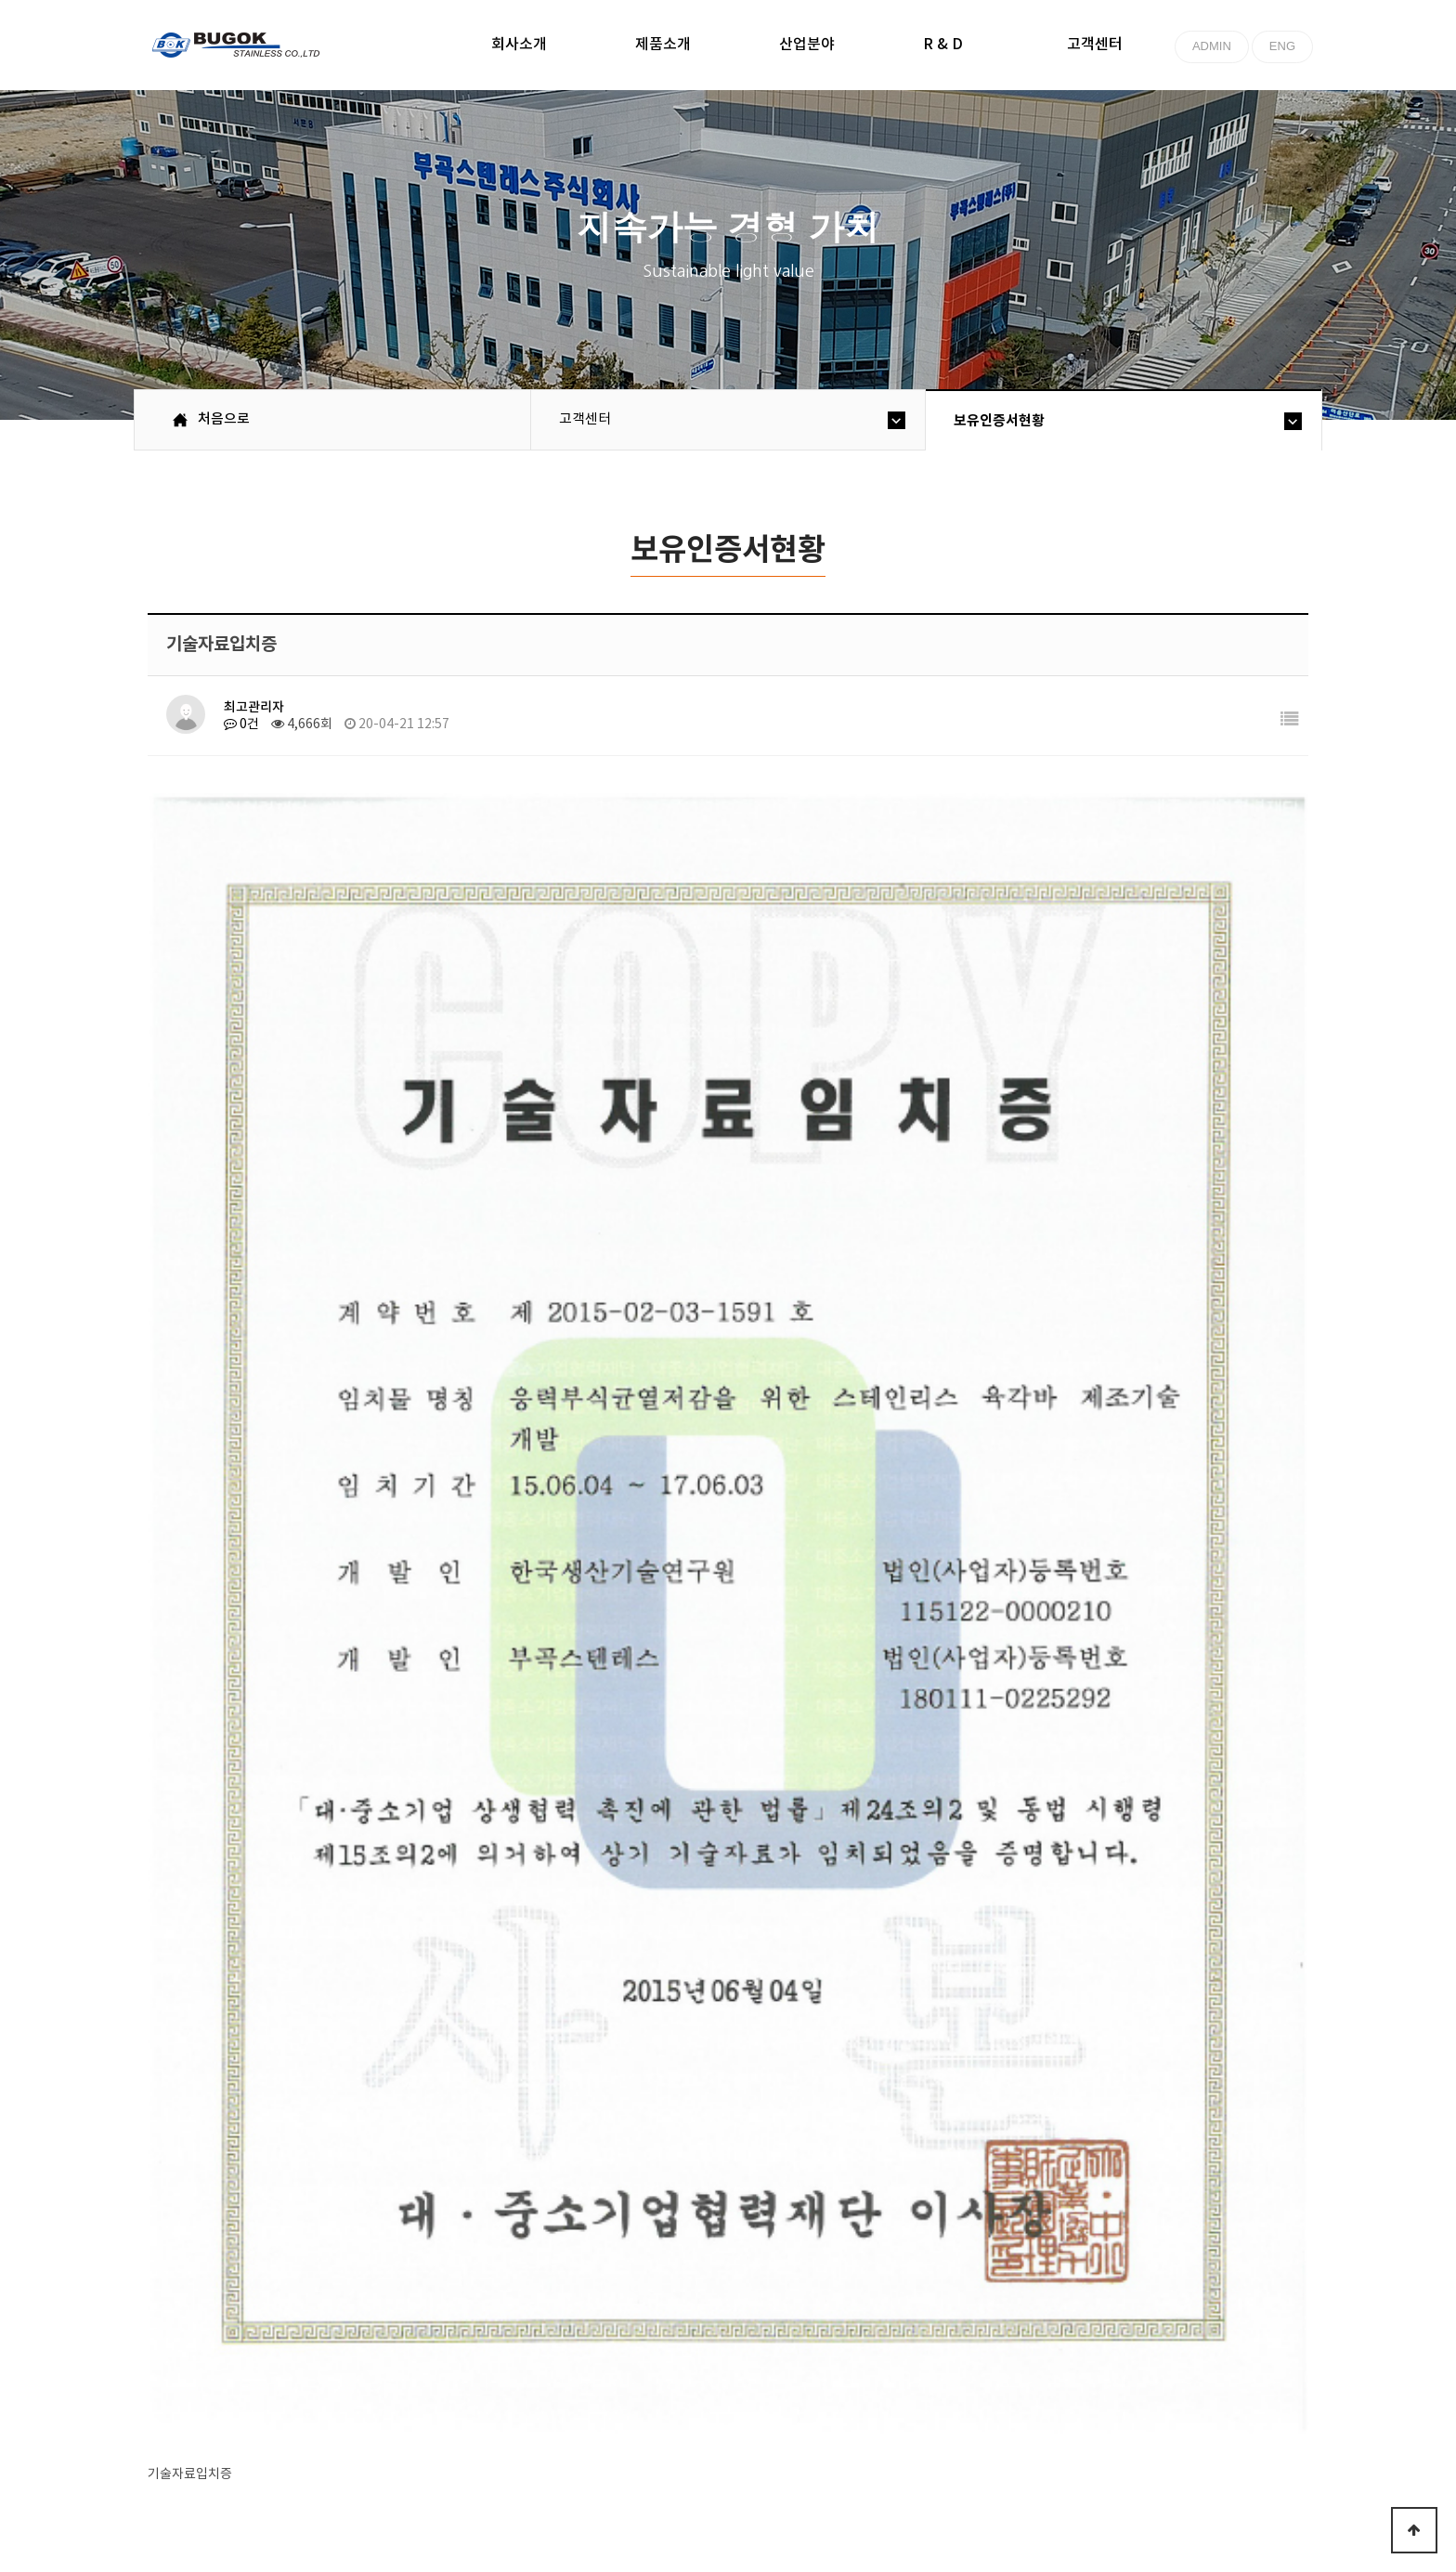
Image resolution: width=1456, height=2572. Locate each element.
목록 (1262, 2224)
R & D (943, 44)
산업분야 (807, 44)
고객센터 (1095, 44)
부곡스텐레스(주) (238, 47)
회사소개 (519, 44)
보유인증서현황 (999, 420)
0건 (241, 724)
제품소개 (663, 44)
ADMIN (1211, 46)
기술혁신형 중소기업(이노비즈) (468, 1846)
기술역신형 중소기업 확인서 (457, 1906)
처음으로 (191, 2404)
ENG (1282, 46)
